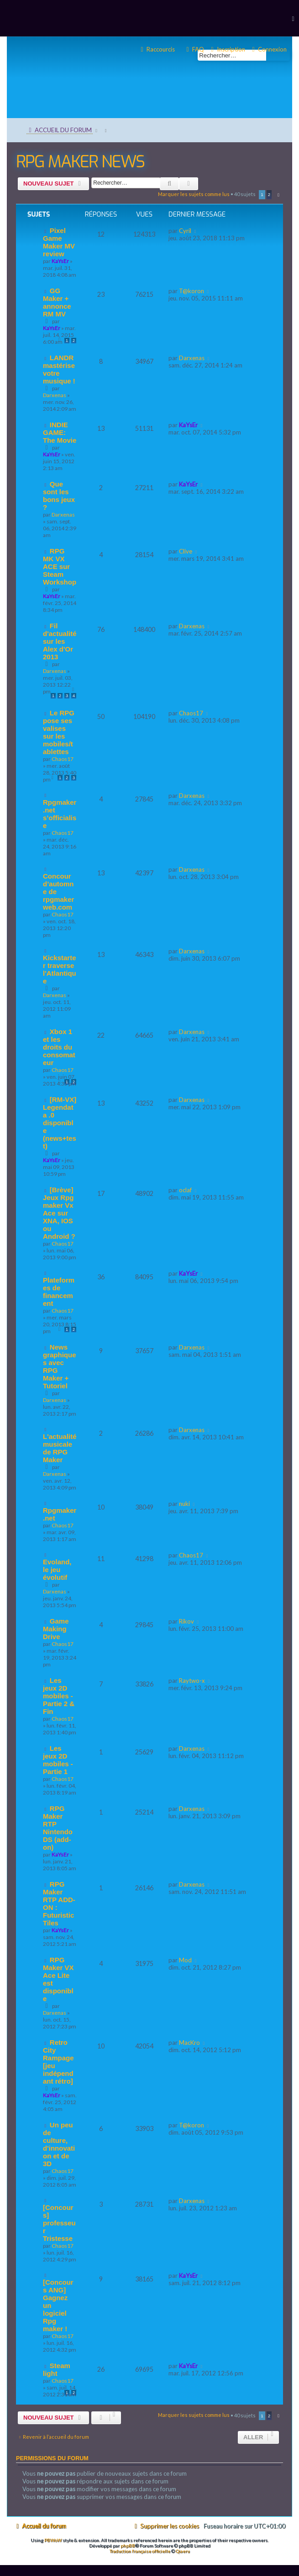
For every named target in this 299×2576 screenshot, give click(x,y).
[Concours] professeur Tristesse (59, 2223)
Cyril (185, 230)
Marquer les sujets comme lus (194, 194)
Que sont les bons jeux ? (59, 495)
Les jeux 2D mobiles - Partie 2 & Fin (58, 1695)
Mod (185, 1960)
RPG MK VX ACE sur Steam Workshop (59, 566)
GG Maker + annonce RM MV (57, 302)
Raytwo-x (192, 1680)
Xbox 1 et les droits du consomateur (59, 1047)
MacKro (189, 2042)
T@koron (191, 291)
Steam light (56, 2369)
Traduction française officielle (140, 2551)
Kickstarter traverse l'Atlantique (59, 969)
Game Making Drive (56, 1628)
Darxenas (54, 395)
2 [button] (269, 194)
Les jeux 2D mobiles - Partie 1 (58, 1759)
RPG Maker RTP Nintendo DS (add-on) (58, 1828)
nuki (184, 1503)
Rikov (186, 1621)
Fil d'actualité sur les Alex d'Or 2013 (60, 641)
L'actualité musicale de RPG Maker (60, 1448)
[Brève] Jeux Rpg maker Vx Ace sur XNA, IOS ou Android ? (59, 1213)
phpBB (128, 2545)
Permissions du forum (52, 2458)
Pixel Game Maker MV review (59, 242)
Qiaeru (183, 2551)
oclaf (185, 1190)
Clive (185, 551)
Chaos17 (62, 758)
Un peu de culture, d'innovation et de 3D (59, 2144)
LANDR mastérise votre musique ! (59, 369)
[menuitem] (268, 49)
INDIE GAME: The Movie (59, 432)
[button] (277, 195)
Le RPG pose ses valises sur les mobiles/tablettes (58, 732)
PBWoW (53, 2540)
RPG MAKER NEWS (80, 162)
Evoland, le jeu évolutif (57, 1569)
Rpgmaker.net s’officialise (59, 813)
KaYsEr (60, 261)
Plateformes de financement (58, 1291)
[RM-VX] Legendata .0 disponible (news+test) (59, 1123)
